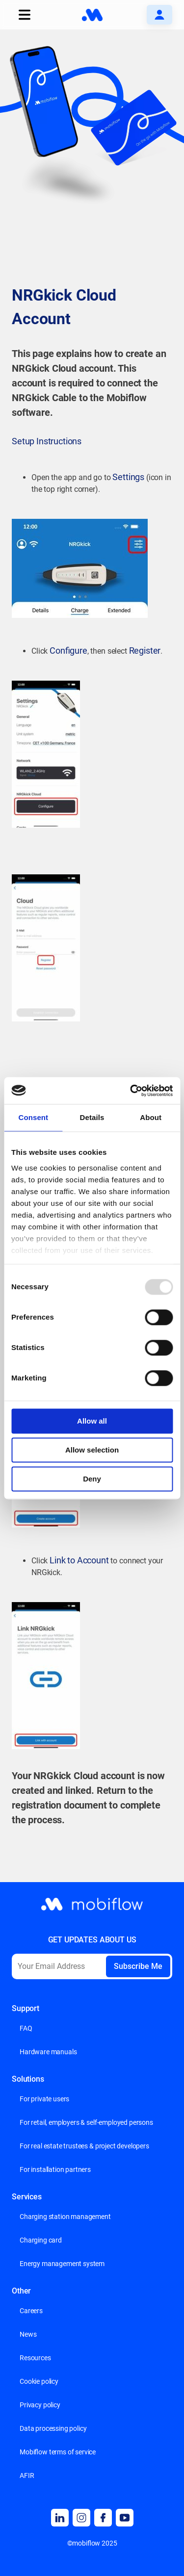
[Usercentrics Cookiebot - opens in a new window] (131, 1090)
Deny (92, 1479)
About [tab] (150, 1117)
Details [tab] (92, 1117)
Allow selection (92, 1450)
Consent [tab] (33, 1117)
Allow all (92, 1421)
